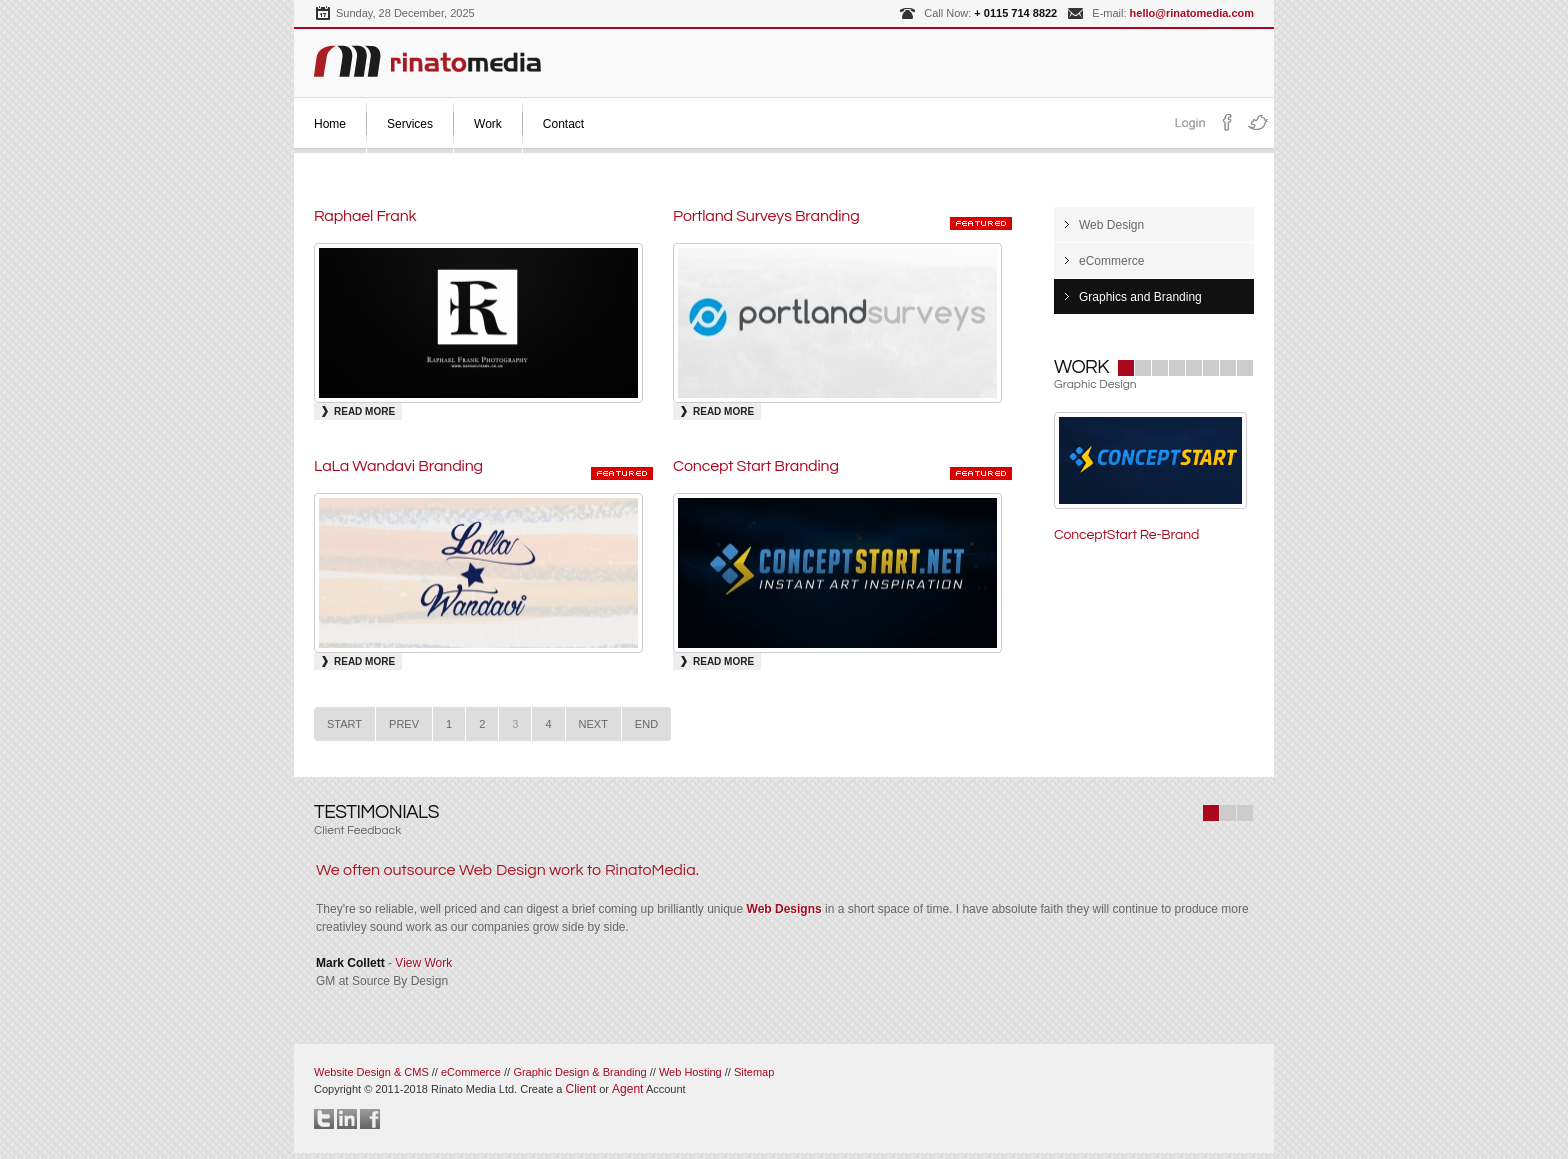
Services (410, 124)
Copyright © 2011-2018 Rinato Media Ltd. (439, 1089)
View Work (423, 963)
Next (593, 724)
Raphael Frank (365, 216)
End (646, 724)
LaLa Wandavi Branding (398, 466)
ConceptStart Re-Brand (1126, 535)
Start (344, 724)
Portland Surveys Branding (766, 216)
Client (580, 1089)
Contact (563, 124)
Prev (404, 724)
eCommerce (1111, 261)
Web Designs (784, 909)
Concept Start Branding (756, 466)
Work (488, 124)
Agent (627, 1089)
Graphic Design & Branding (581, 1072)
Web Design (1111, 225)
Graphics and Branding (1140, 297)
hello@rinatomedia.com (1192, 13)
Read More (364, 411)
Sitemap (754, 1072)
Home (330, 124)
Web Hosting (690, 1072)
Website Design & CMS (371, 1072)
